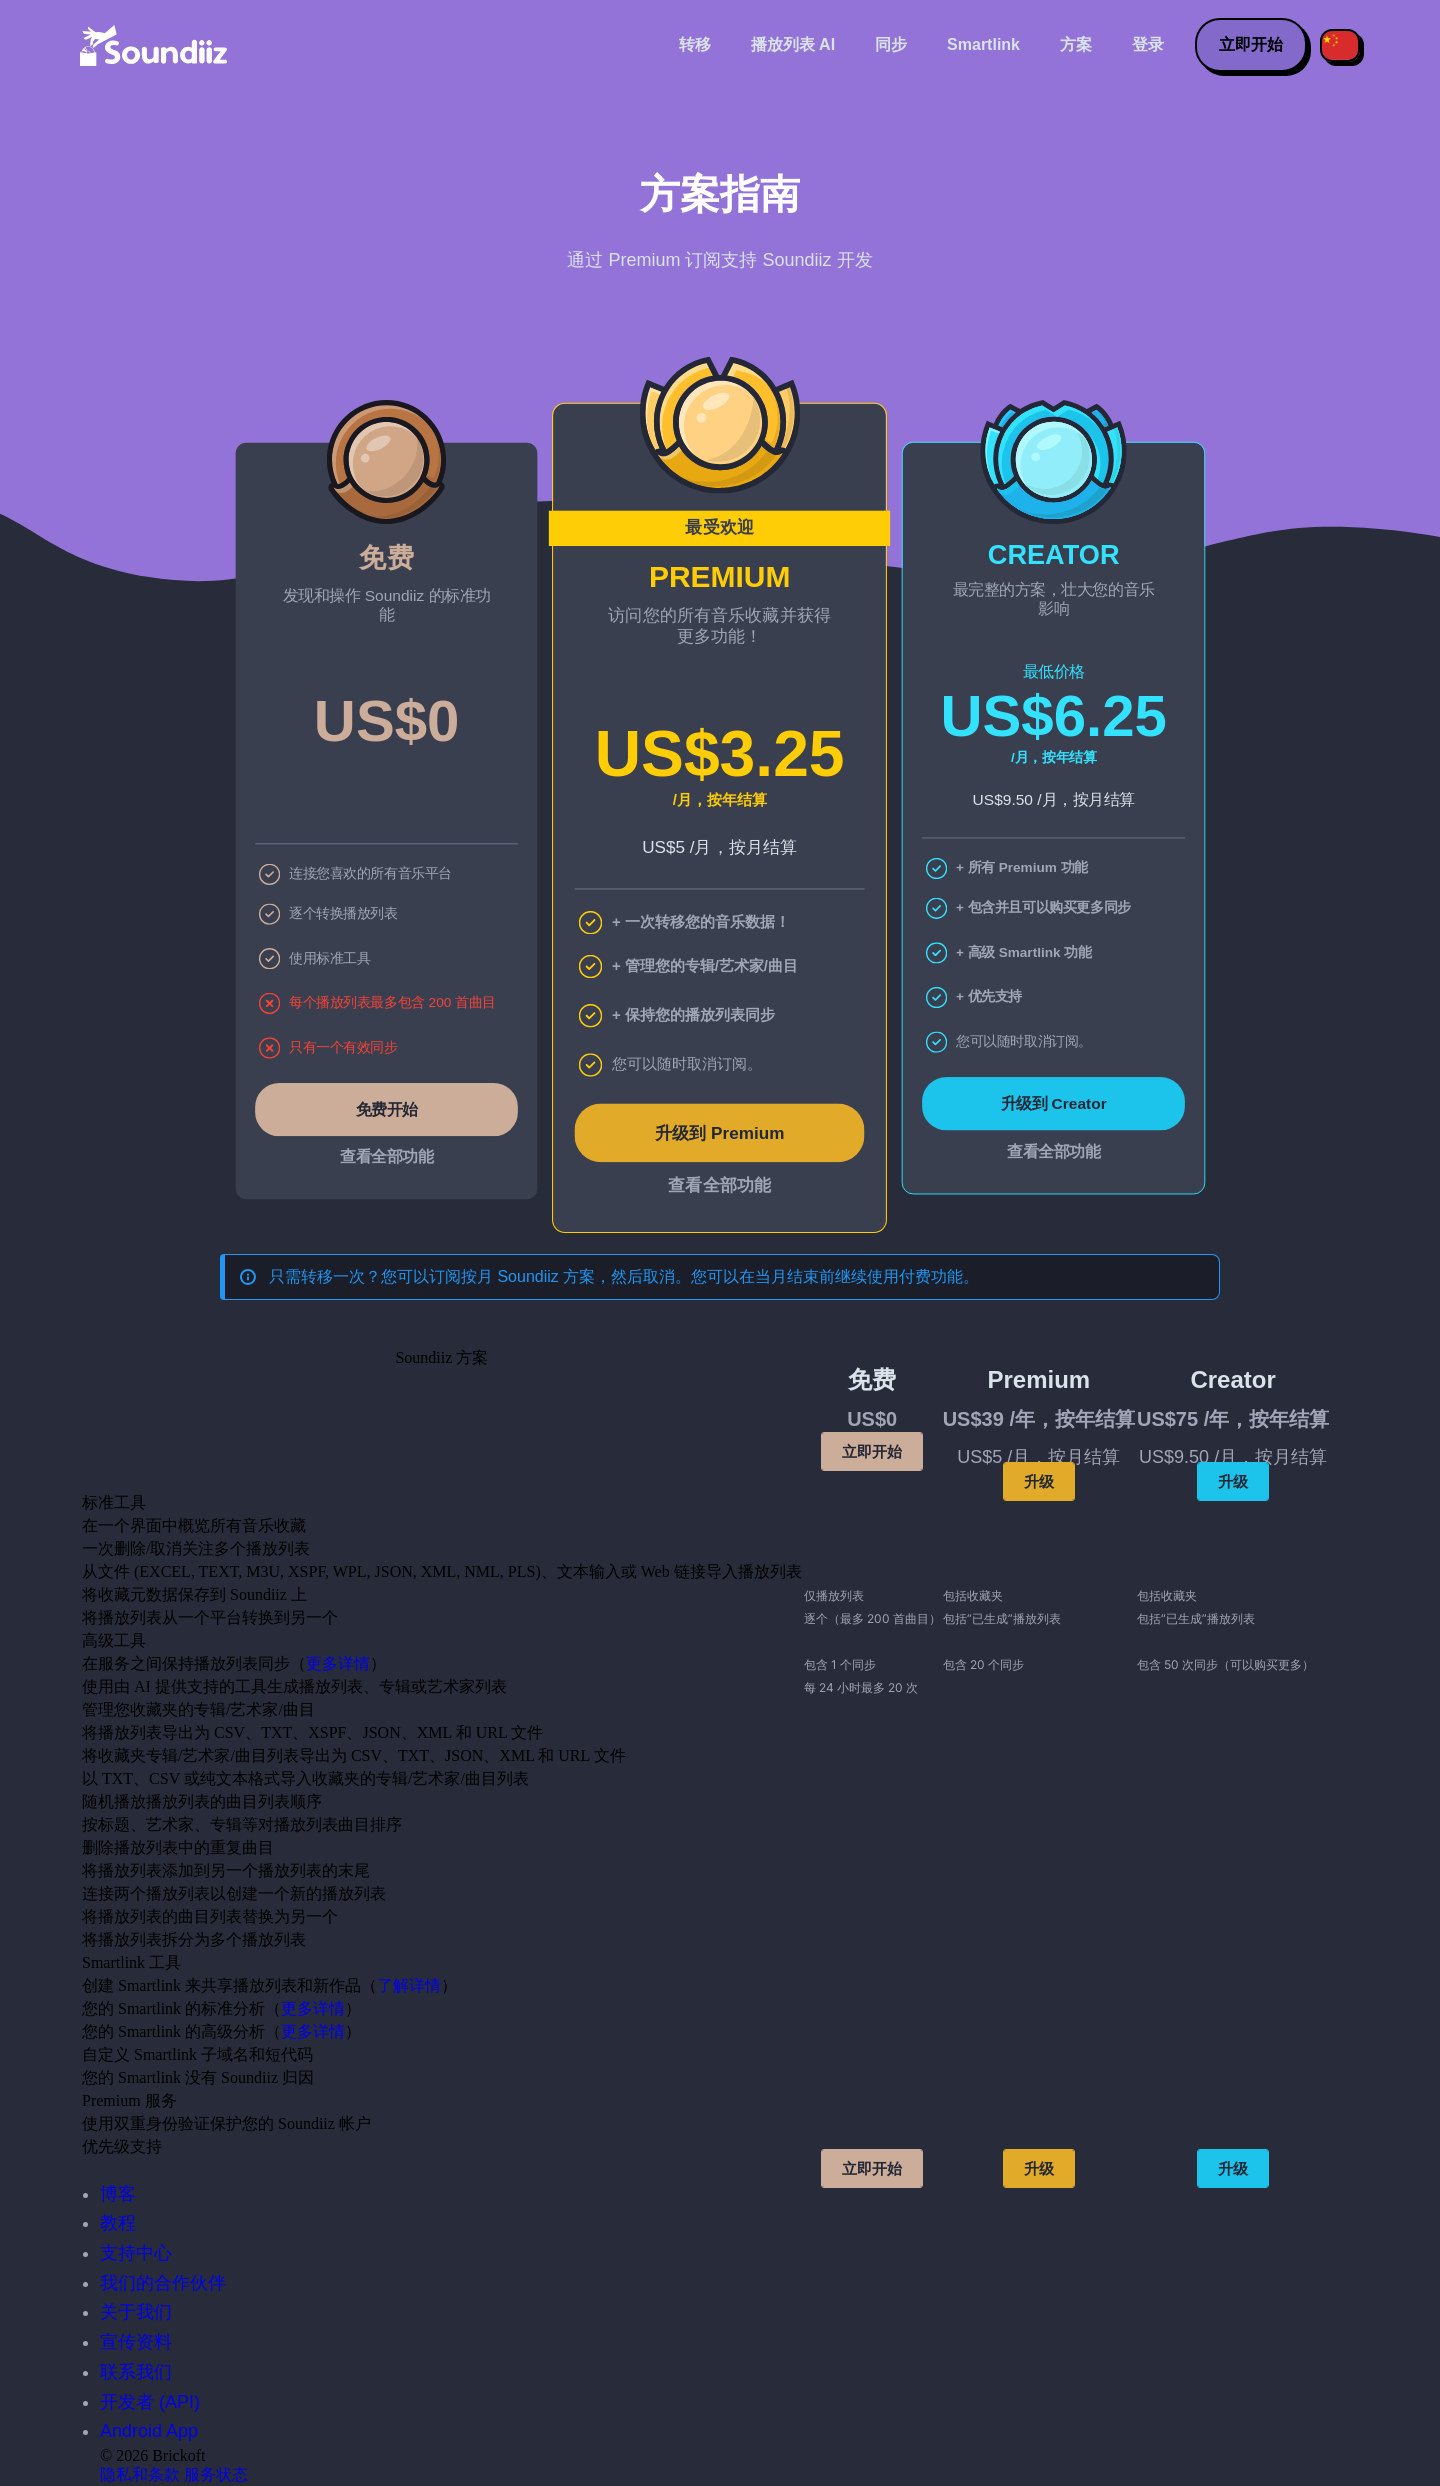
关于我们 (136, 2312)
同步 (891, 44)
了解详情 (409, 1985)
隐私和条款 (140, 2474)
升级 (1039, 1481)
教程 (118, 2223)
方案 (1076, 44)
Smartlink (983, 44)
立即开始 (1251, 44)
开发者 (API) (150, 2402)
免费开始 (387, 1109)
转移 (695, 44)
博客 (118, 2194)
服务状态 (216, 2474)
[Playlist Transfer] (155, 45)
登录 (1148, 44)
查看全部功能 (386, 1157)
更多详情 (338, 1663)
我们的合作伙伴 (163, 2283)
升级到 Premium (719, 1133)
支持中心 (136, 2253)
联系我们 (136, 2372)
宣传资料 (136, 2342)
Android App (149, 2431)
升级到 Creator (1053, 1104)
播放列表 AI (793, 44)
